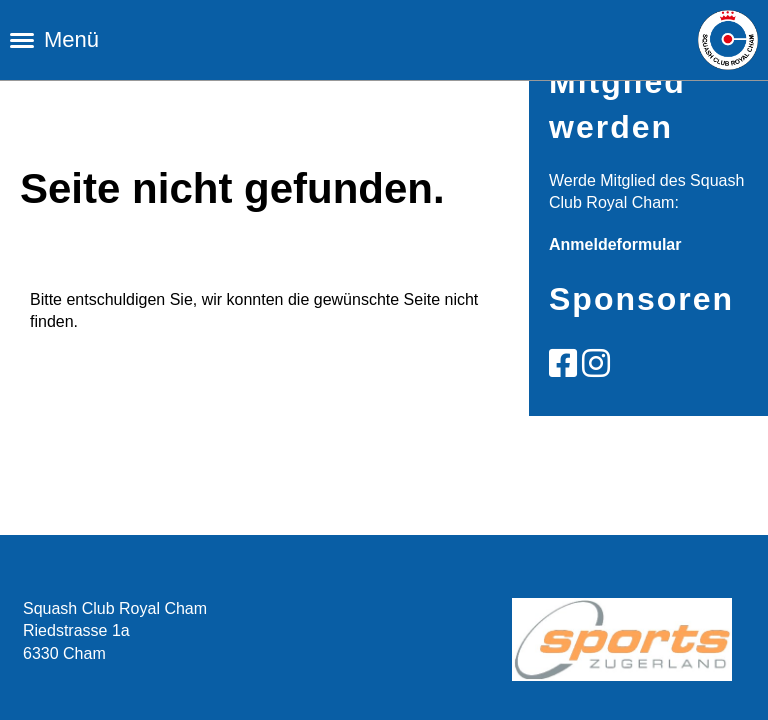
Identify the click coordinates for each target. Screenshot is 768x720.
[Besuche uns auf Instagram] (596, 364)
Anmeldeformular (615, 244)
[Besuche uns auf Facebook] (563, 364)
